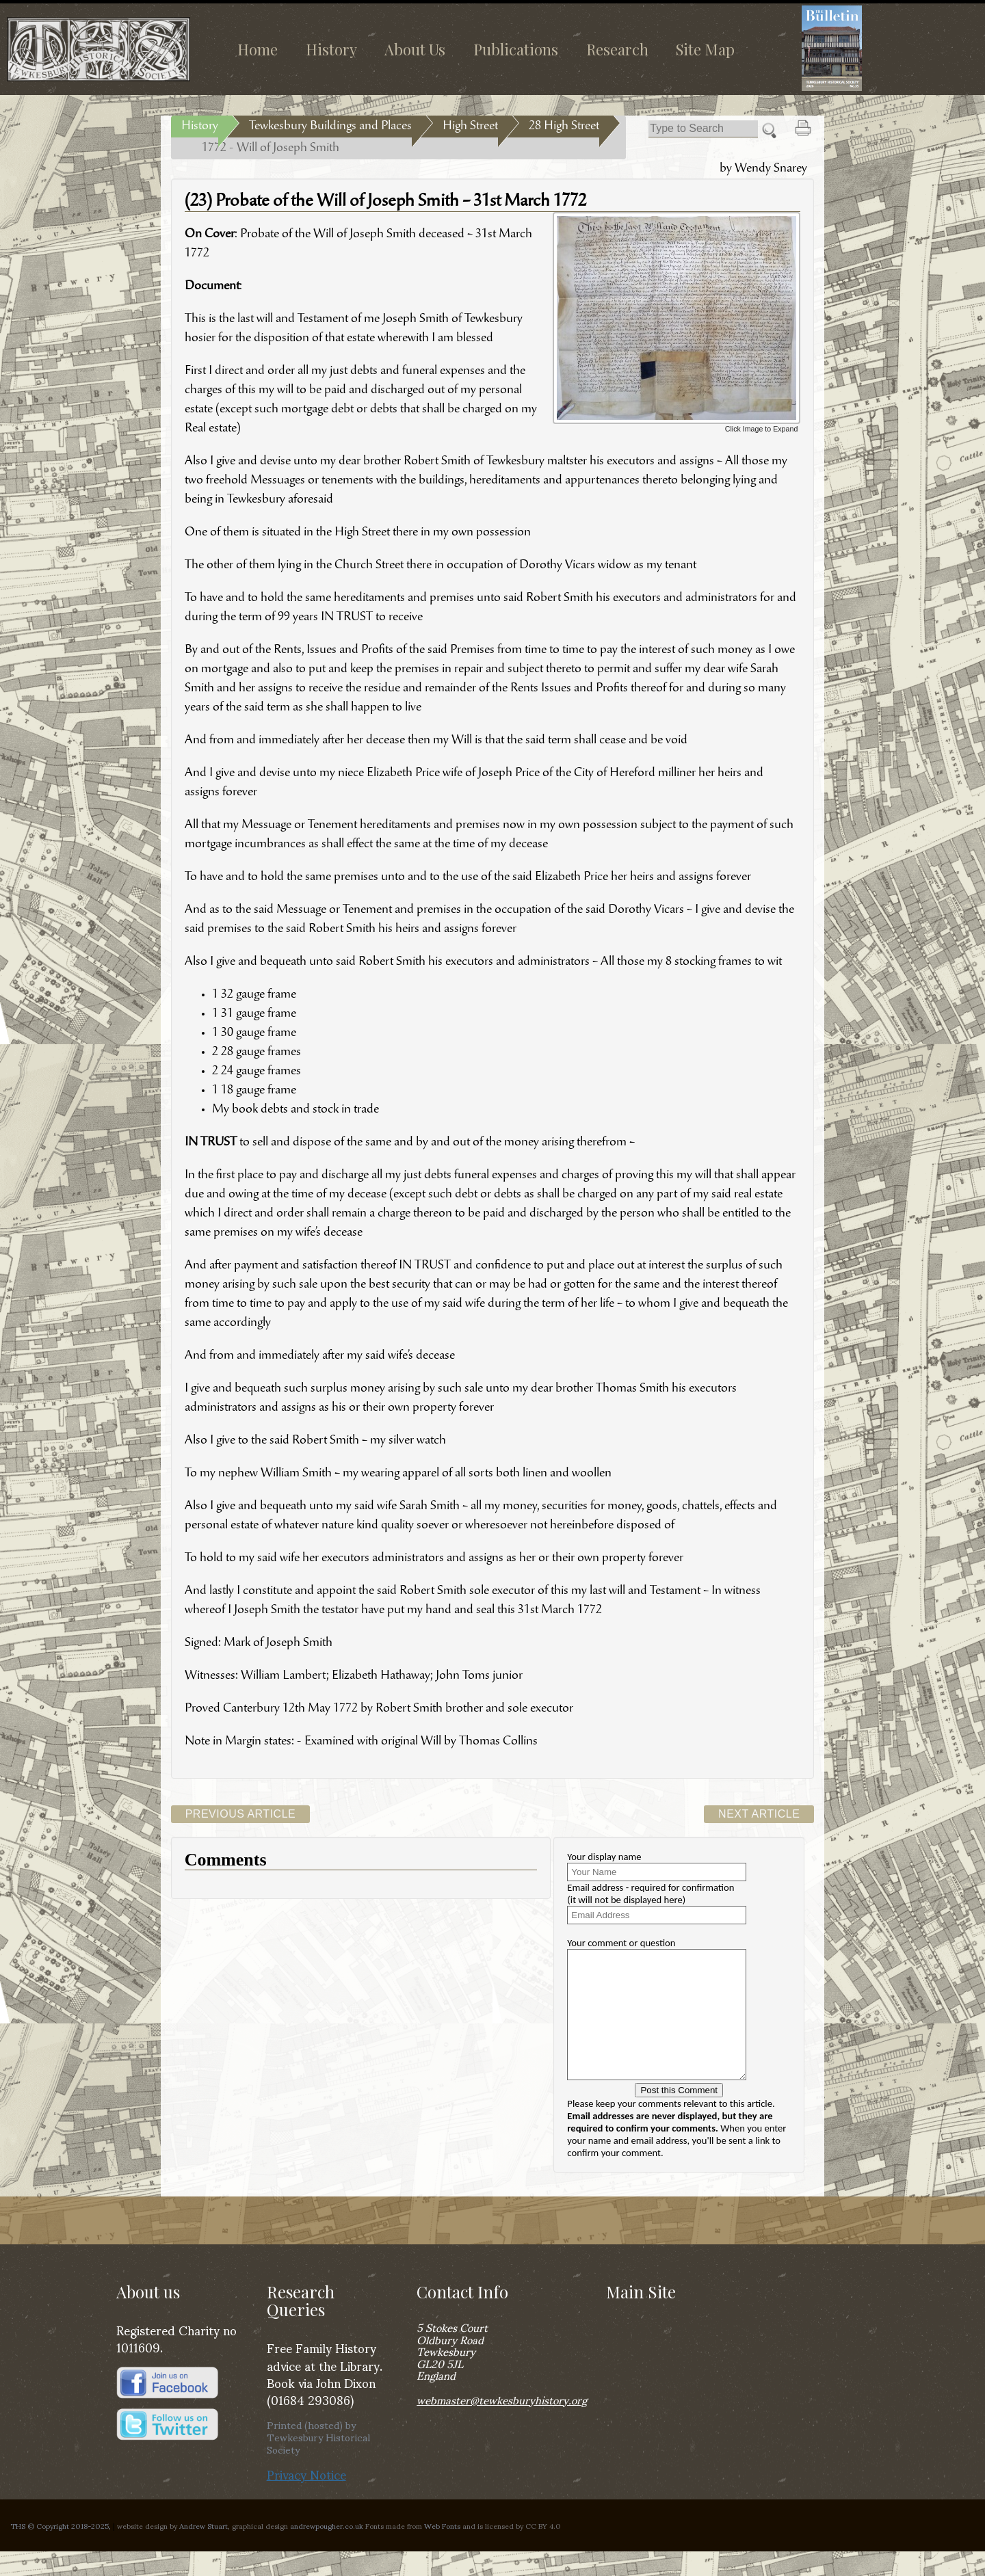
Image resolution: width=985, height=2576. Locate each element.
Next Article (759, 1814)
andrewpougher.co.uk (326, 2550)
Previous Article (240, 1814)
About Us (414, 49)
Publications (515, 49)
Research (617, 49)
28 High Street (564, 126)
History (331, 49)
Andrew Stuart (203, 2550)
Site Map (705, 49)
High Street (470, 126)
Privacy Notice (306, 2498)
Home (257, 49)
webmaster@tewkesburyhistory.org (502, 2424)
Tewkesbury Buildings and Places (330, 126)
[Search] (703, 128)
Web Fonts (442, 2550)
